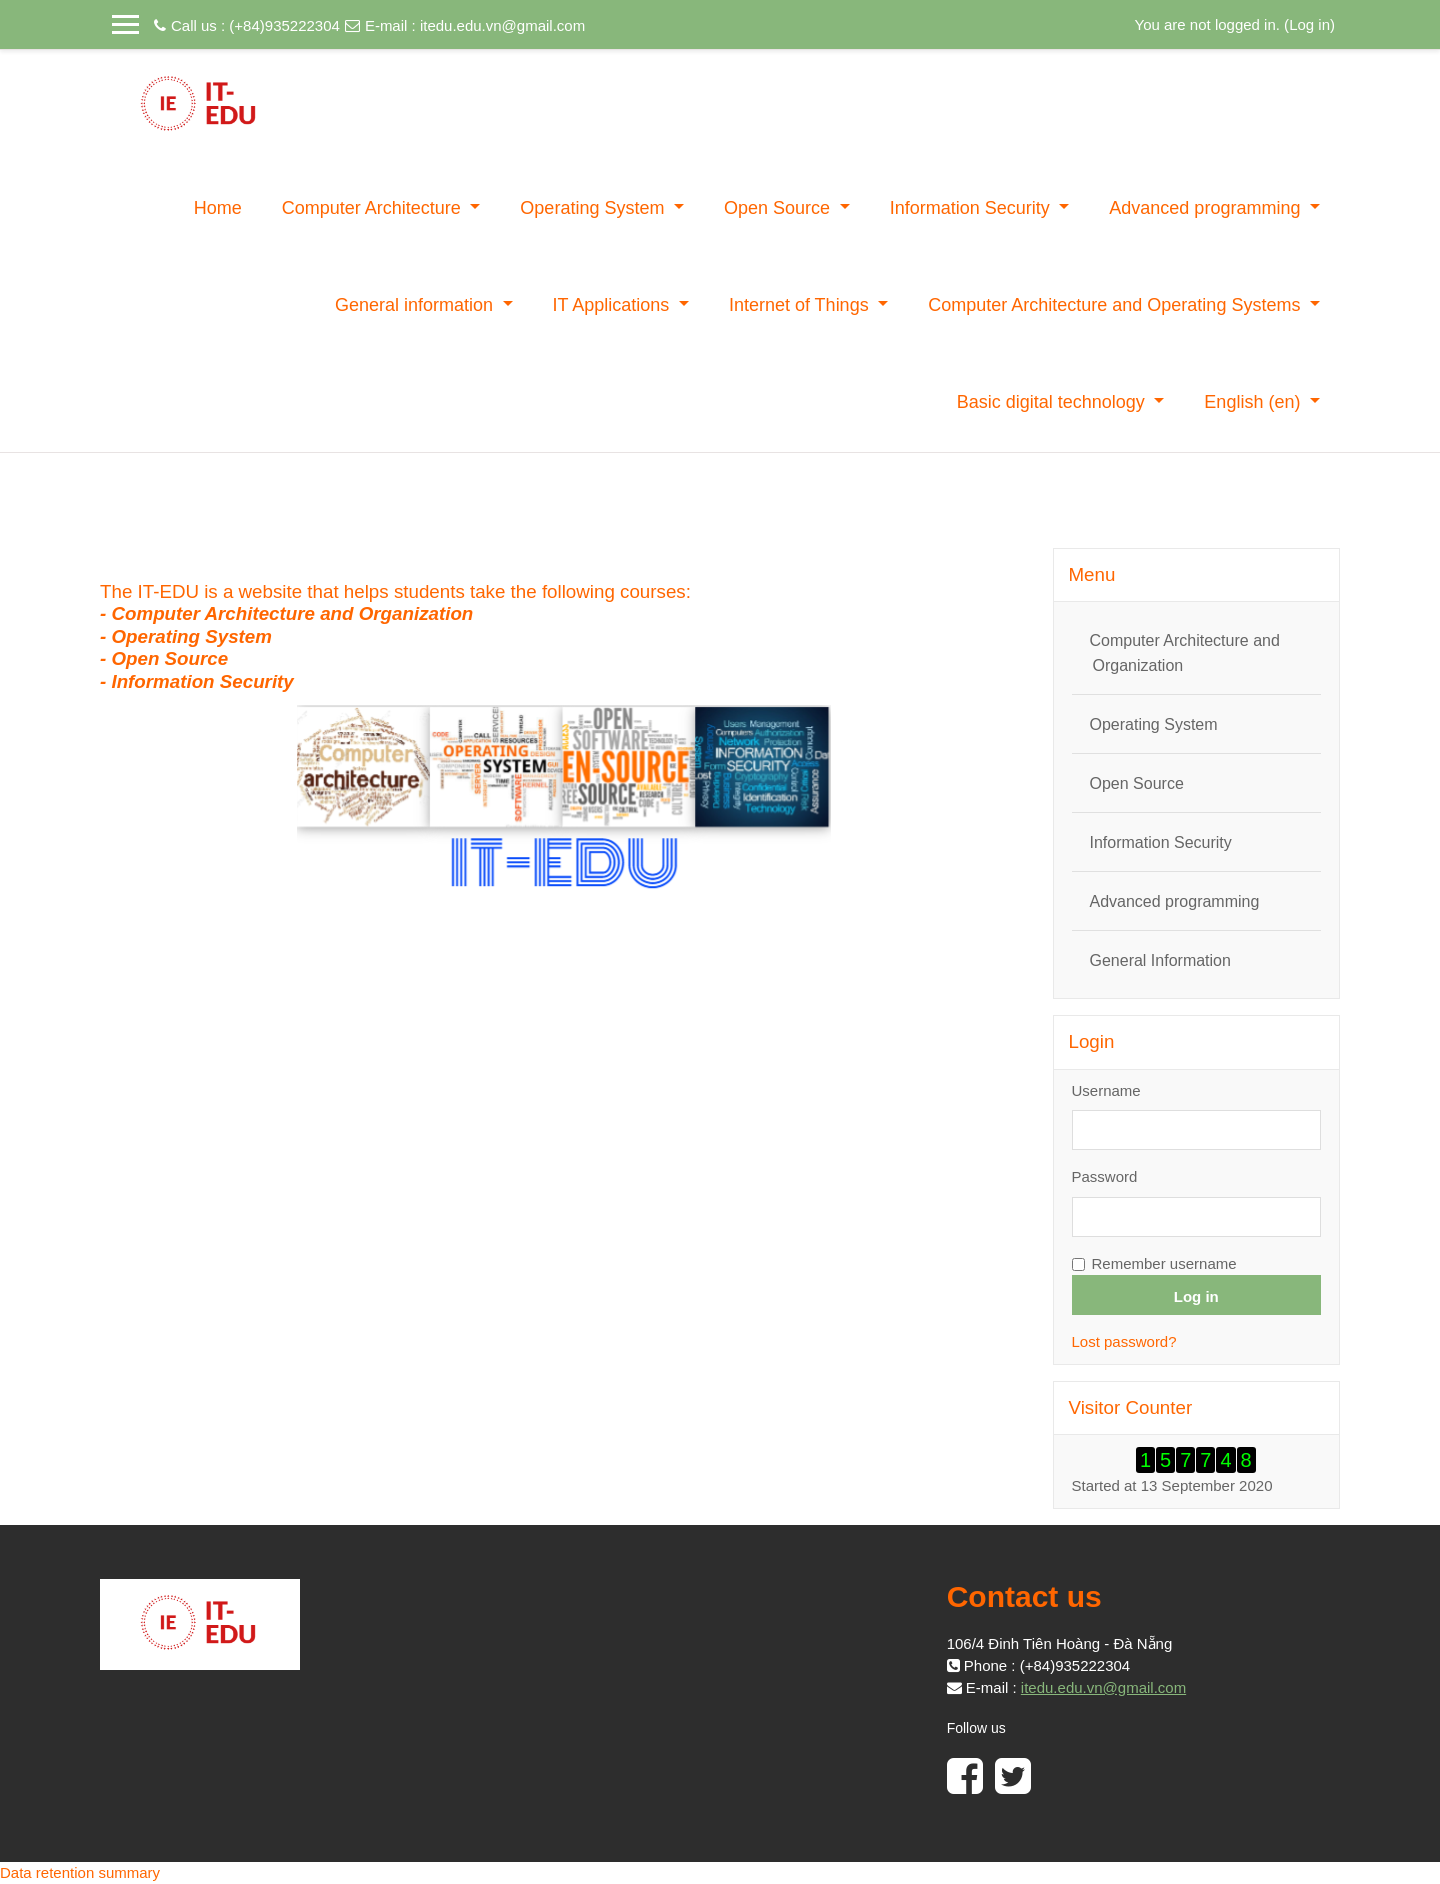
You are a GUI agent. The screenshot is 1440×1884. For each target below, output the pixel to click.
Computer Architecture (374, 208)
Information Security (972, 208)
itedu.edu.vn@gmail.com (502, 25)
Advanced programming (1207, 208)
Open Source (779, 208)
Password (1105, 1176)
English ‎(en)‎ (1254, 402)
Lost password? (1124, 1341)
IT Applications (614, 305)
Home (218, 208)
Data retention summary (80, 1872)
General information (416, 305)
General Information (1160, 960)
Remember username (1164, 1263)
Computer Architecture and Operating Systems (1116, 305)
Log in (1309, 24)
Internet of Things (801, 305)
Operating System (594, 208)
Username (1106, 1090)
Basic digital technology (1053, 402)
